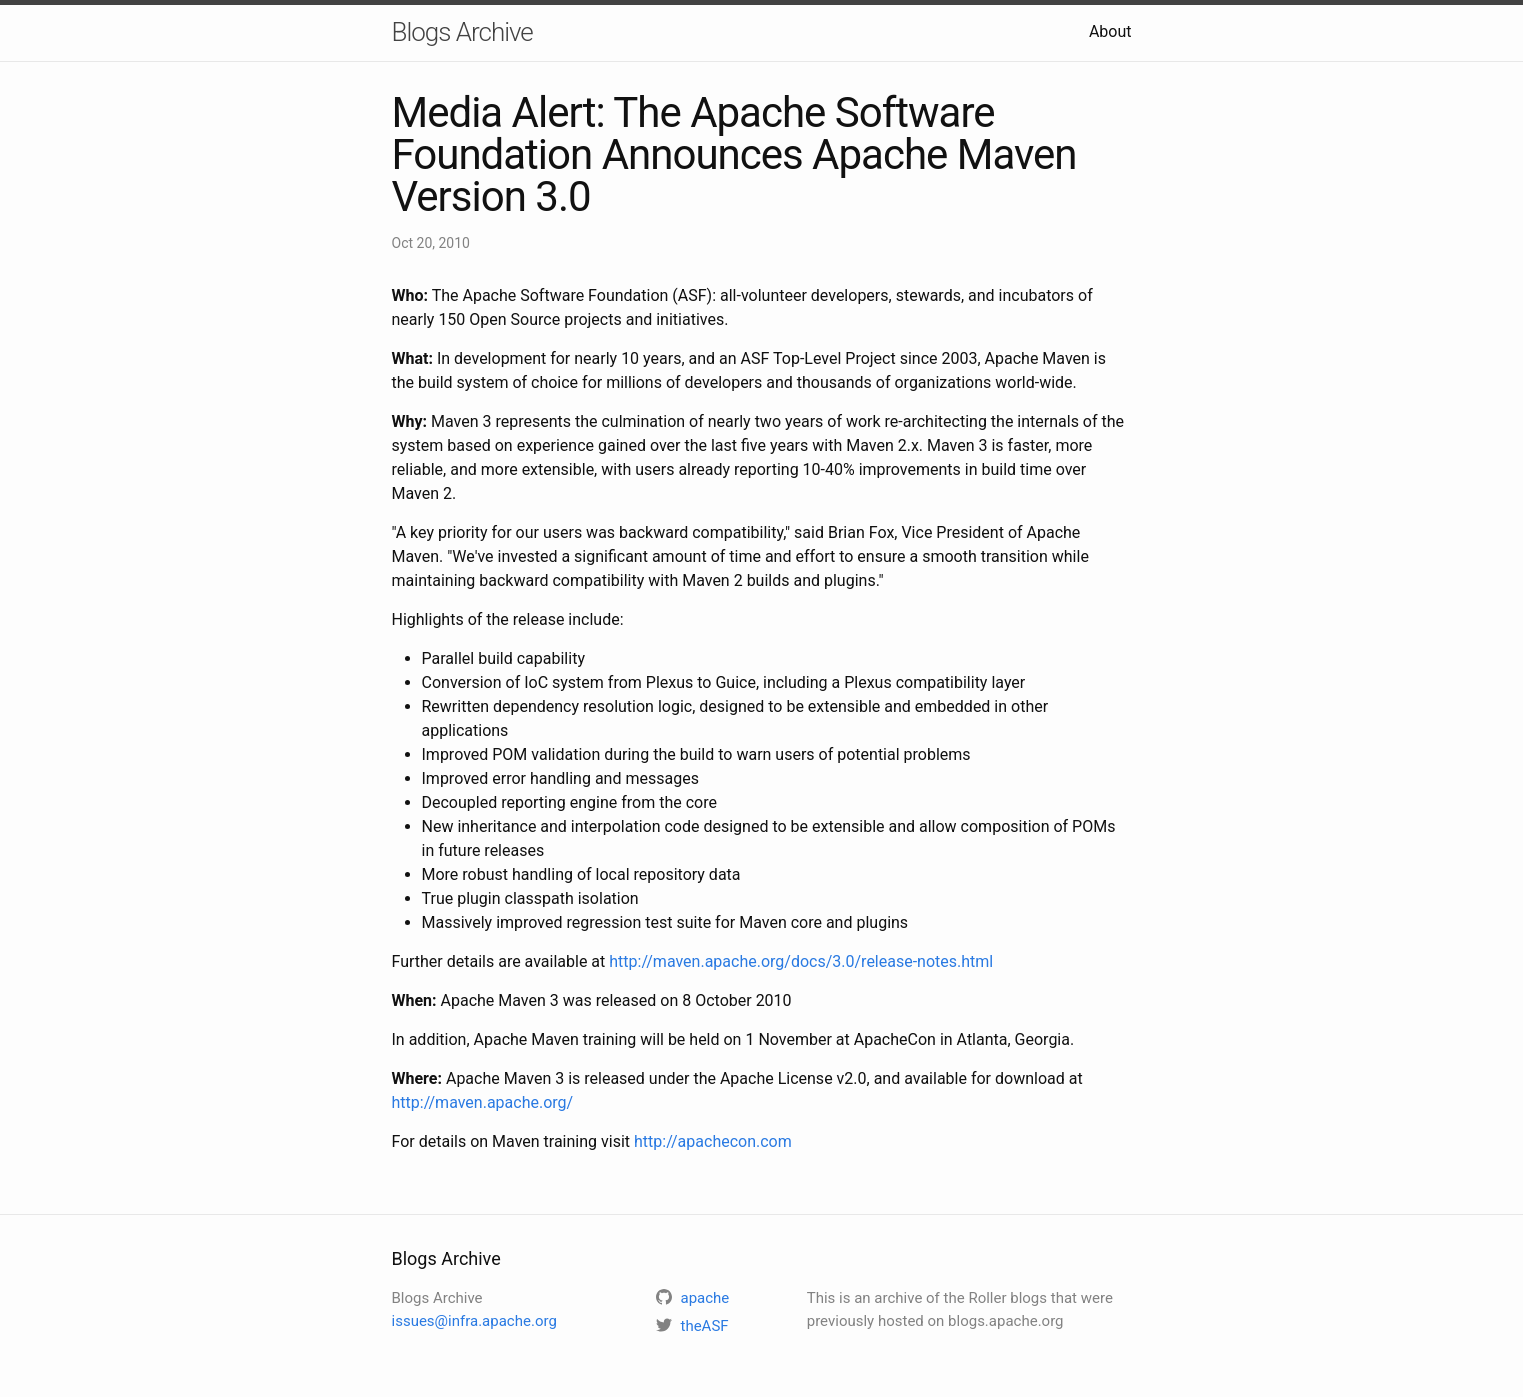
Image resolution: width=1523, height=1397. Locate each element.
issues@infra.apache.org (474, 1321)
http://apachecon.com (713, 1141)
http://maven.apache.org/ (483, 1102)
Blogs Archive (462, 32)
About (1110, 31)
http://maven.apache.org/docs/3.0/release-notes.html (801, 961)
